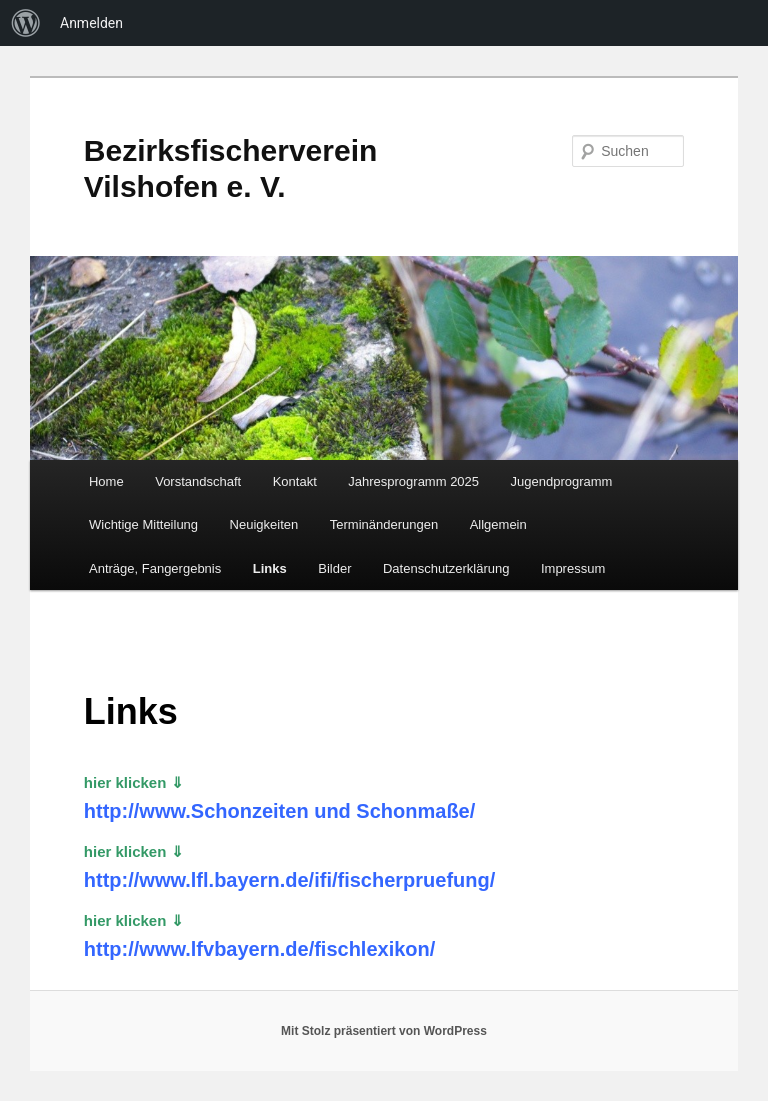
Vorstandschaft (198, 481)
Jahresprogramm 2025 (413, 481)
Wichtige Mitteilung (143, 524)
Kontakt (295, 481)
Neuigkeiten (264, 524)
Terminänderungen (384, 524)
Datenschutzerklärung (446, 568)
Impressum (573, 568)
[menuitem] (26, 23)
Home (106, 481)
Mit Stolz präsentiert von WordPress (384, 1031)
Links (270, 568)
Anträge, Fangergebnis (155, 568)
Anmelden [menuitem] (91, 23)
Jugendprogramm (562, 481)
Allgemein (498, 524)
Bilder (334, 568)
